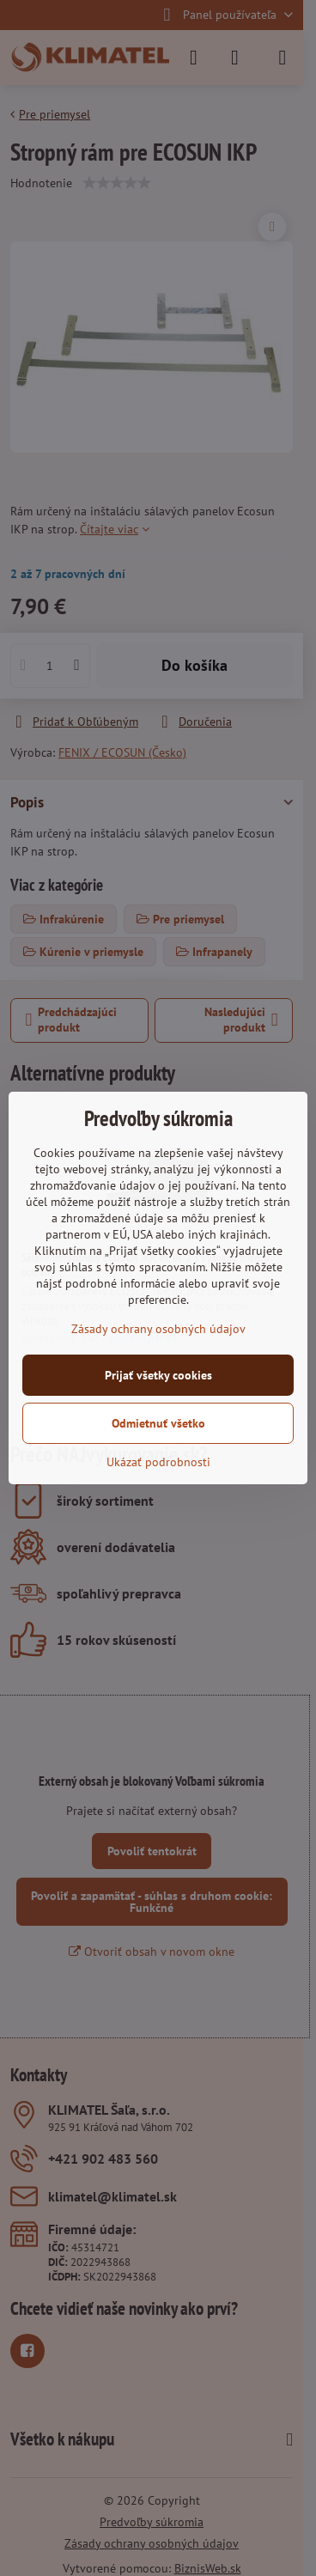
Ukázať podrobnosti (158, 1462)
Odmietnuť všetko (158, 1423)
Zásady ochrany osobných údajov (158, 1329)
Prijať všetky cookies (158, 1375)
